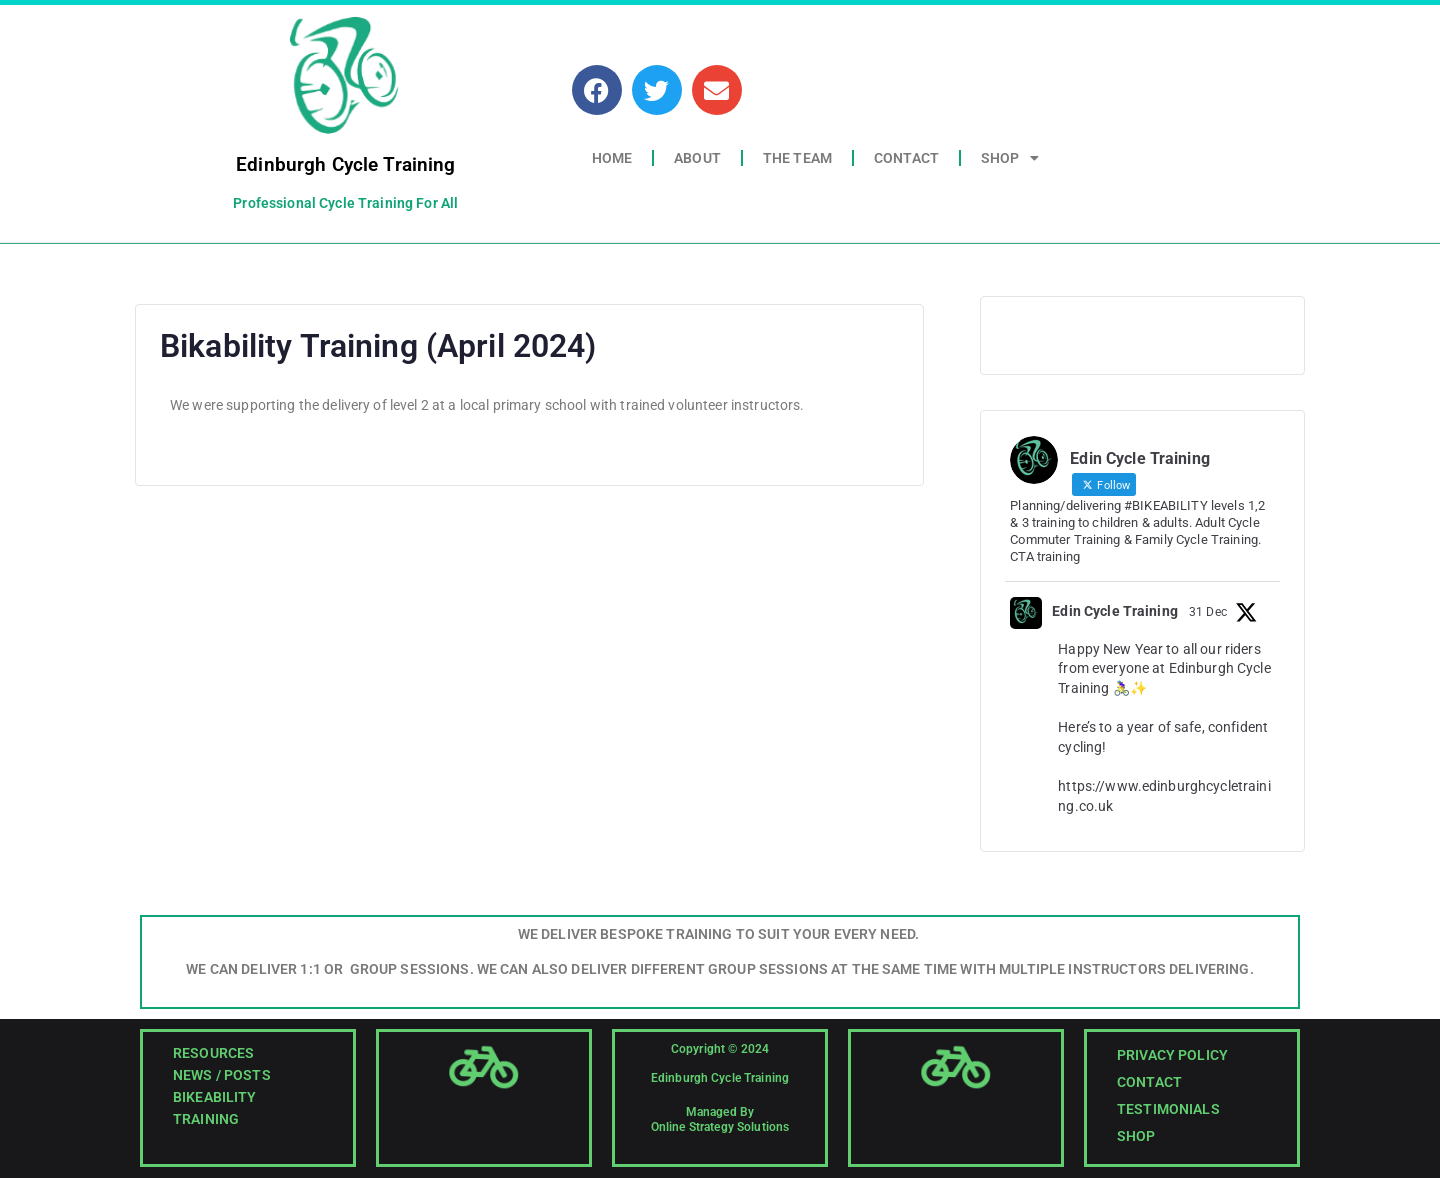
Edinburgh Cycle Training (345, 164)
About (697, 158)
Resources (213, 1053)
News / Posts (222, 1075)
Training (206, 1119)
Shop (1010, 158)
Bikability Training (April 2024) (378, 346)
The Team (797, 158)
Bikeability (215, 1097)
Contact (906, 158)
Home (612, 158)
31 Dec (1208, 612)
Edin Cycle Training (1115, 611)
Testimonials (1168, 1109)
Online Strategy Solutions (720, 1127)
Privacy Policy (1172, 1055)
